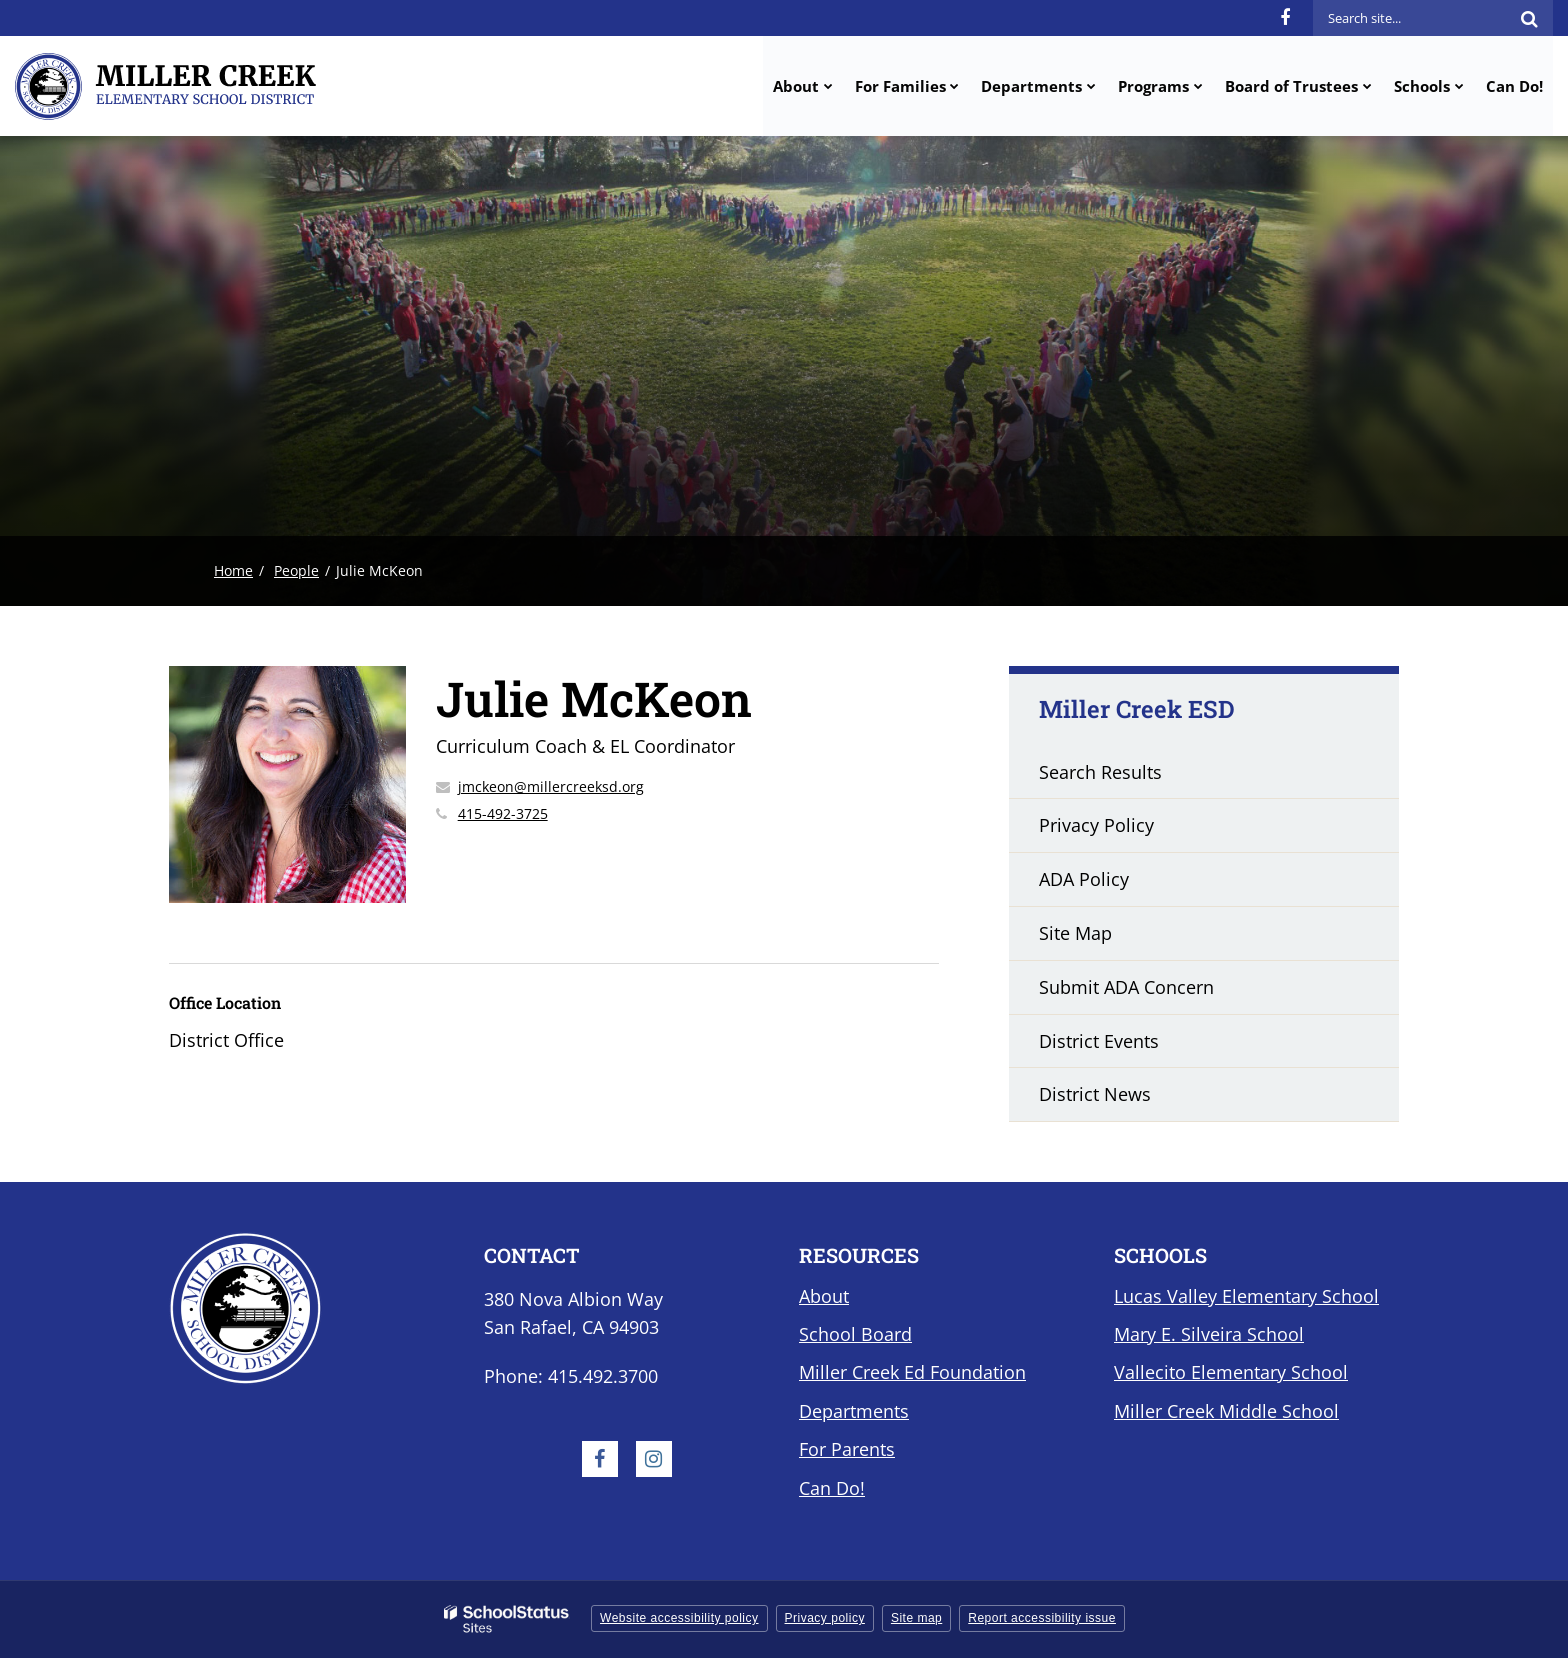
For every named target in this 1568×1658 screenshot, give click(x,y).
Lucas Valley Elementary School (1246, 1296)
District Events (1099, 1041)
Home (233, 570)
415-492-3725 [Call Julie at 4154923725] (503, 813)
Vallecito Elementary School (1231, 1372)
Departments (854, 1411)
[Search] (1529, 18)
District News (1095, 1094)
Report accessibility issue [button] (1042, 1618)
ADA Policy (1084, 879)
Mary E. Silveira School (1209, 1334)
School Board (855, 1334)
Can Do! (832, 1488)
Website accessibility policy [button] (679, 1618)
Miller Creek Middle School (1226, 1411)
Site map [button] (916, 1618)
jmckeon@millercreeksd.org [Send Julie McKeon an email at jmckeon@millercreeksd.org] (551, 786)
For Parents (847, 1449)
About (824, 1296)
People (296, 570)
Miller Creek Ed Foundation (912, 1372)
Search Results (1100, 772)
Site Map (1075, 933)
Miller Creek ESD (1137, 709)
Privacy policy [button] (825, 1618)
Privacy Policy (1096, 825)
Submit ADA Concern (1126, 987)
